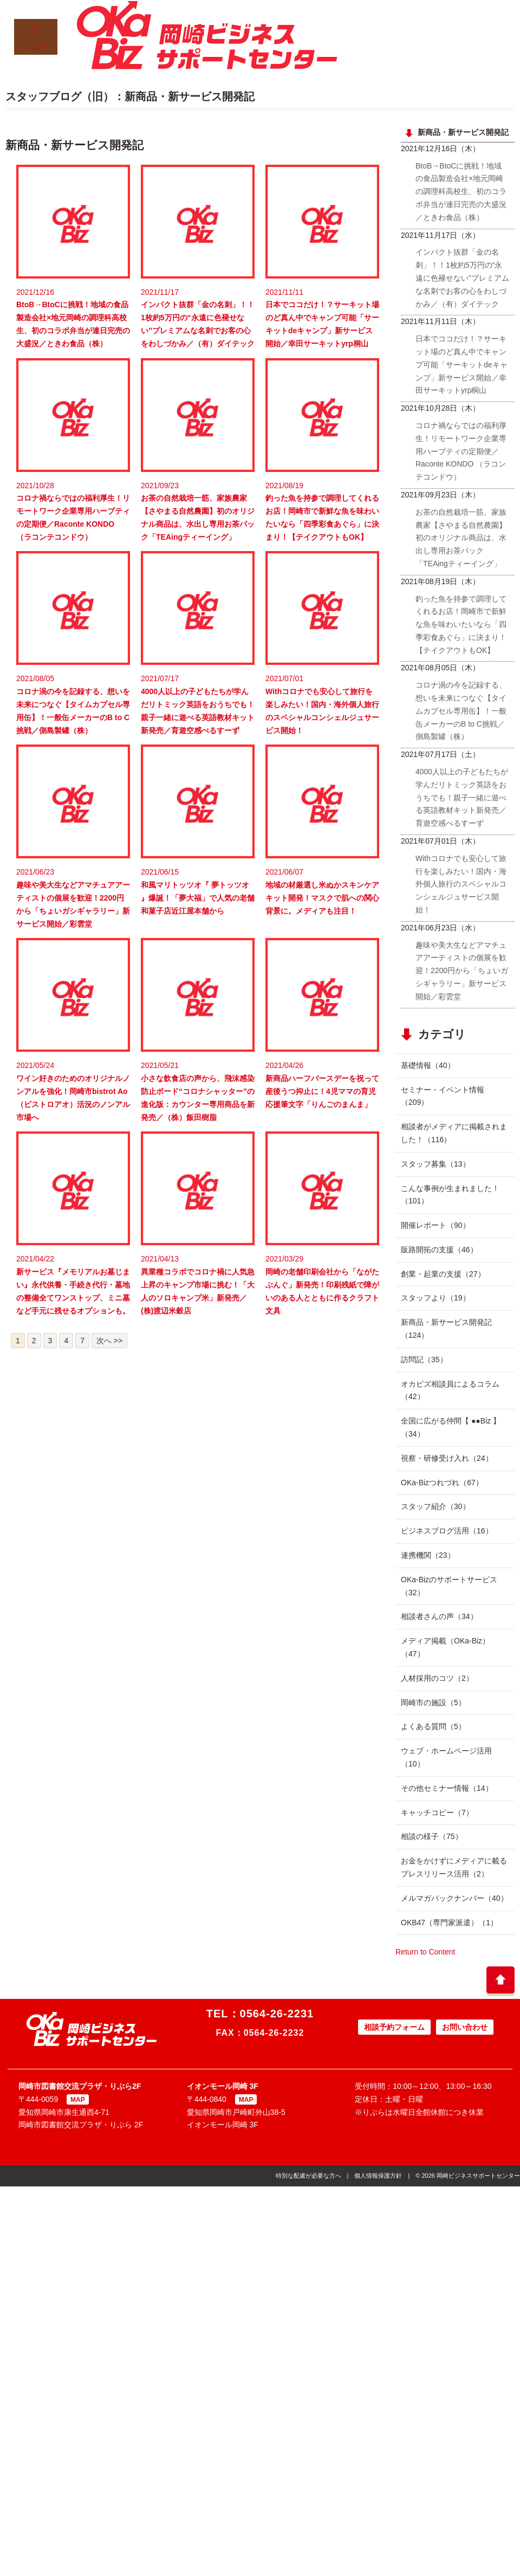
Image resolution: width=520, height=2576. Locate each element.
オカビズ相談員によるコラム (450, 1390)
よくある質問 (433, 1726)
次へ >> (109, 1340)
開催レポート (435, 1225)
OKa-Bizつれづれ (442, 1482)
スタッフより (435, 1297)
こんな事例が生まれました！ (450, 1195)
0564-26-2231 (277, 2014)
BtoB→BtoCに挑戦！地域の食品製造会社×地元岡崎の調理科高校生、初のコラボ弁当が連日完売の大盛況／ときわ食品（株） (460, 191)
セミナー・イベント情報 (442, 1096)
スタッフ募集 (435, 1164)
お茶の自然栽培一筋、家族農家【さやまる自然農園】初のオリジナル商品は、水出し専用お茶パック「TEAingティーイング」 (460, 538)
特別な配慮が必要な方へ (308, 2175)
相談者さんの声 (439, 1616)
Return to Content (425, 1951)
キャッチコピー (437, 1812)
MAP (77, 2099)
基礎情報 (428, 1065)
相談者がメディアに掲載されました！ (454, 1133)
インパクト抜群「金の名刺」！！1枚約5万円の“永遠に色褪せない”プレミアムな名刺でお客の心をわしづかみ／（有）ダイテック (462, 278)
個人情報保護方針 (378, 2175)
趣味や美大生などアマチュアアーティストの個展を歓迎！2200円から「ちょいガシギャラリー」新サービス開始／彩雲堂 (461, 971)
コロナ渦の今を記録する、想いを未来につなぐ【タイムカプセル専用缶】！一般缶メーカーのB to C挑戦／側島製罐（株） (460, 711)
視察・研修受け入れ (447, 1458)
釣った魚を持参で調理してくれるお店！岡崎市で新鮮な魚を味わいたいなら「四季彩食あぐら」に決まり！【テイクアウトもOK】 (460, 624)
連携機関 (428, 1555)
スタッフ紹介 (435, 1506)
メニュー (35, 37)
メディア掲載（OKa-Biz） (445, 1647)
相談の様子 (432, 1836)
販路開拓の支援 (439, 1249)
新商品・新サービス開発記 (446, 1328)
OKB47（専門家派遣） (449, 1922)
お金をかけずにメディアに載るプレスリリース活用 (454, 1867)
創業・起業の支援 (443, 1274)
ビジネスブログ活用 (447, 1530)
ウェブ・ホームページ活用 (446, 1757)
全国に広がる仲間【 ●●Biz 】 (450, 1427)
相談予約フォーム (394, 2027)
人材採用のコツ (437, 1678)
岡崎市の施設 (433, 1702)
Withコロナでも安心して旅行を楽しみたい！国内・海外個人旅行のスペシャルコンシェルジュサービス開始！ (460, 884)
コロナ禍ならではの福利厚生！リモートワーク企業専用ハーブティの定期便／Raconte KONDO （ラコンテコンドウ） (460, 451)
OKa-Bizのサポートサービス (449, 1586)
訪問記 (424, 1359)
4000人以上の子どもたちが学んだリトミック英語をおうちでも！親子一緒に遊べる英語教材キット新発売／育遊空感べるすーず (461, 797)
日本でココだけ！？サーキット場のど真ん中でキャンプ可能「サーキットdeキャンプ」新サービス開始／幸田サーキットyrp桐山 (461, 364)
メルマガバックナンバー (454, 1898)
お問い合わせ (464, 2027)
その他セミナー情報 (447, 1788)
